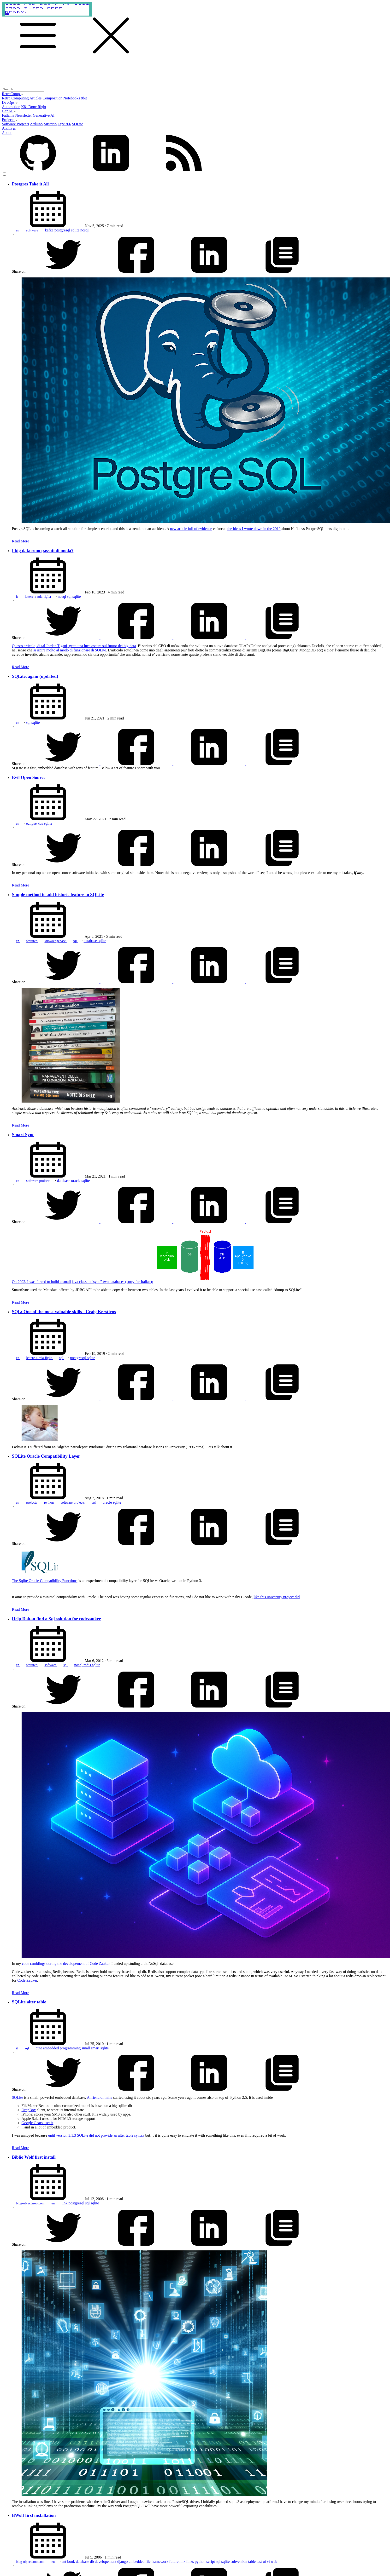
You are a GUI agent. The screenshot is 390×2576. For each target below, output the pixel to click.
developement (106, 2561)
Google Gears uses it (37, 2123)
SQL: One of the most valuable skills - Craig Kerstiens (64, 1311)
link (65, 2203)
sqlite (75, 230)
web (274, 2561)
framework (160, 2561)
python (49, 1502)
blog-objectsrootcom (30, 2203)
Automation (11, 107)
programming (71, 2048)
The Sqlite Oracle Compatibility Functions (44, 1581)
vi (269, 2561)
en (18, 230)
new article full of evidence (191, 529)
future (174, 2561)
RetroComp (12, 94)
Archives (9, 128)
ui (265, 2561)
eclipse (31, 823)
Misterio (50, 124)
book (71, 2561)
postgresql (62, 230)
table (252, 2561)
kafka (49, 230)
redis (87, 1665)
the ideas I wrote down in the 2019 (254, 529)
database (91, 941)
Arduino (36, 124)
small (86, 2048)
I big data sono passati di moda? (43, 550)
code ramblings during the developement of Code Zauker (65, 1963)
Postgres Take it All (30, 183)
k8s (41, 823)
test (260, 2561)
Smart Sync (23, 1134)
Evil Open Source (29, 777)
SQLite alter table (29, 2001)
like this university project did (277, 1597)
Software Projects (15, 124)
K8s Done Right (33, 107)
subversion (239, 2561)
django (123, 2561)
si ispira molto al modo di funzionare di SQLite (69, 650)
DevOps (10, 102)
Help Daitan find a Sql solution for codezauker (56, 1618)
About (7, 133)
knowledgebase (56, 941)
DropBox (29, 2110)
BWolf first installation (34, 2515)
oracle (76, 1181)
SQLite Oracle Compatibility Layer (46, 1456)
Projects (10, 120)
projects (32, 1502)
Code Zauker (27, 1980)
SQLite (77, 124)
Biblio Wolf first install (34, 2157)
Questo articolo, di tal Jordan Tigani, (40, 646)
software (32, 230)
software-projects (38, 1181)
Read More (20, 541)
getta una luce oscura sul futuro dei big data (102, 646)
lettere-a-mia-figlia (38, 596)
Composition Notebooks (61, 98)
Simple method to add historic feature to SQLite (58, 894)
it (17, 596)
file (148, 2561)
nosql (84, 230)
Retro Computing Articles (21, 98)
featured (32, 941)
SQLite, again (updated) (35, 676)
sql (69, 596)
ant (64, 2561)
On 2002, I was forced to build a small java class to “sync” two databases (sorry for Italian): (82, 1282)
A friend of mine (99, 2097)
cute (39, 2048)
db (92, 2561)
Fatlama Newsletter (17, 115)
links (190, 2561)
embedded (51, 2048)
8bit (84, 98)
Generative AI (43, 115)
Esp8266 (64, 124)
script (211, 2561)
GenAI (9, 111)
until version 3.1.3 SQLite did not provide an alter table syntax (95, 2135)
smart (95, 2048)
